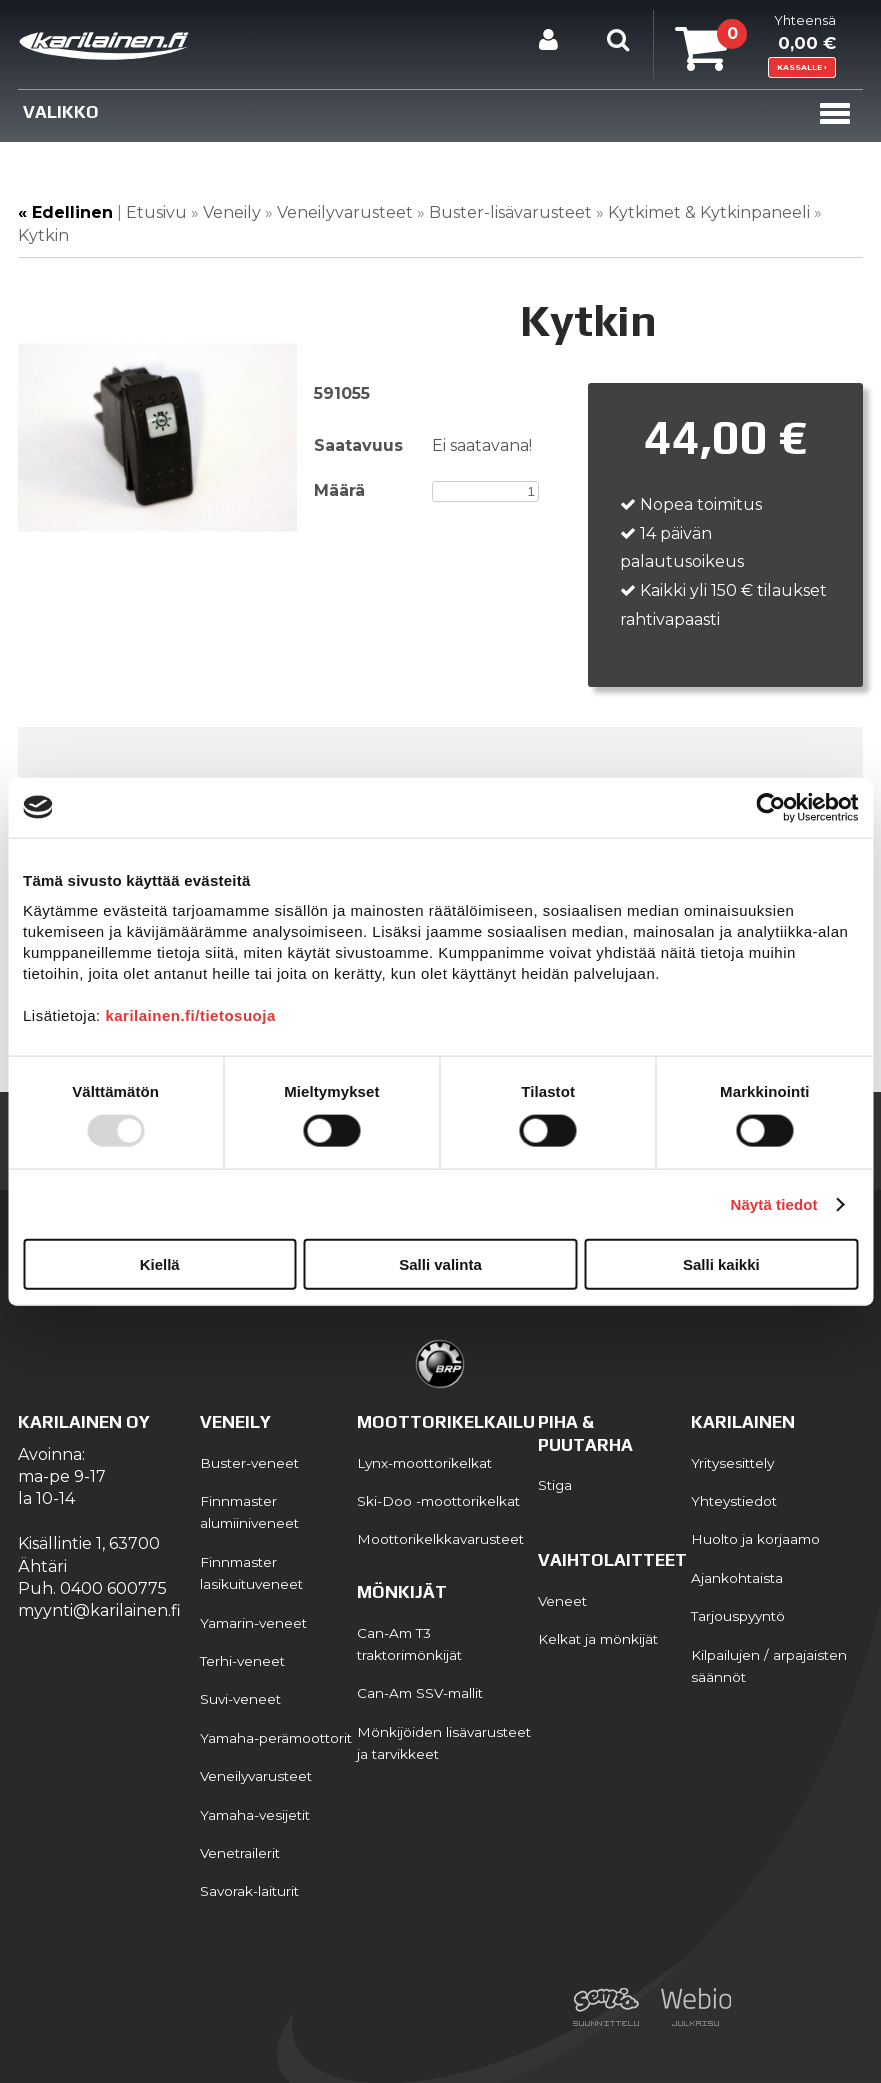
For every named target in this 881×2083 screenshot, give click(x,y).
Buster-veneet (249, 1463)
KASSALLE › (802, 67)
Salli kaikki (721, 1264)
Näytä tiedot (774, 1203)
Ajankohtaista (737, 1578)
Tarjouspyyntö (738, 1616)
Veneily (232, 212)
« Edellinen (65, 212)
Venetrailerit (240, 1853)
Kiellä (160, 1264)
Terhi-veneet (242, 1661)
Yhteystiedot (734, 1501)
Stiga (555, 1485)
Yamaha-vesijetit (255, 1815)
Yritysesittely (732, 1463)
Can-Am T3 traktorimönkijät (409, 1644)
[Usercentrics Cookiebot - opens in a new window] (770, 807)
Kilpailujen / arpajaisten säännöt (769, 1666)
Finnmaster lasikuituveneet (251, 1573)
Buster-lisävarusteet (510, 212)
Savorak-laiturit (249, 1891)
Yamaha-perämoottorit (276, 1738)
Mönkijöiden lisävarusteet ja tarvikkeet (444, 1743)
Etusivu (156, 212)
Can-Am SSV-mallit (420, 1693)
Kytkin (43, 235)
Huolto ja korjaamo (755, 1539)
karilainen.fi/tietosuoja (190, 1015)
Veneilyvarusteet (347, 212)
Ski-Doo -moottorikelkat (438, 1501)
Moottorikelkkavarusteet (440, 1539)
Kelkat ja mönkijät (598, 1639)
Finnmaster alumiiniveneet (249, 1512)
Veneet (562, 1601)
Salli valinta (440, 1264)
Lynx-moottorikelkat (424, 1463)
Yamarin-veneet (253, 1623)
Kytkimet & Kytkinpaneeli (709, 212)
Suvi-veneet (240, 1699)
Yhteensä (755, 34)
